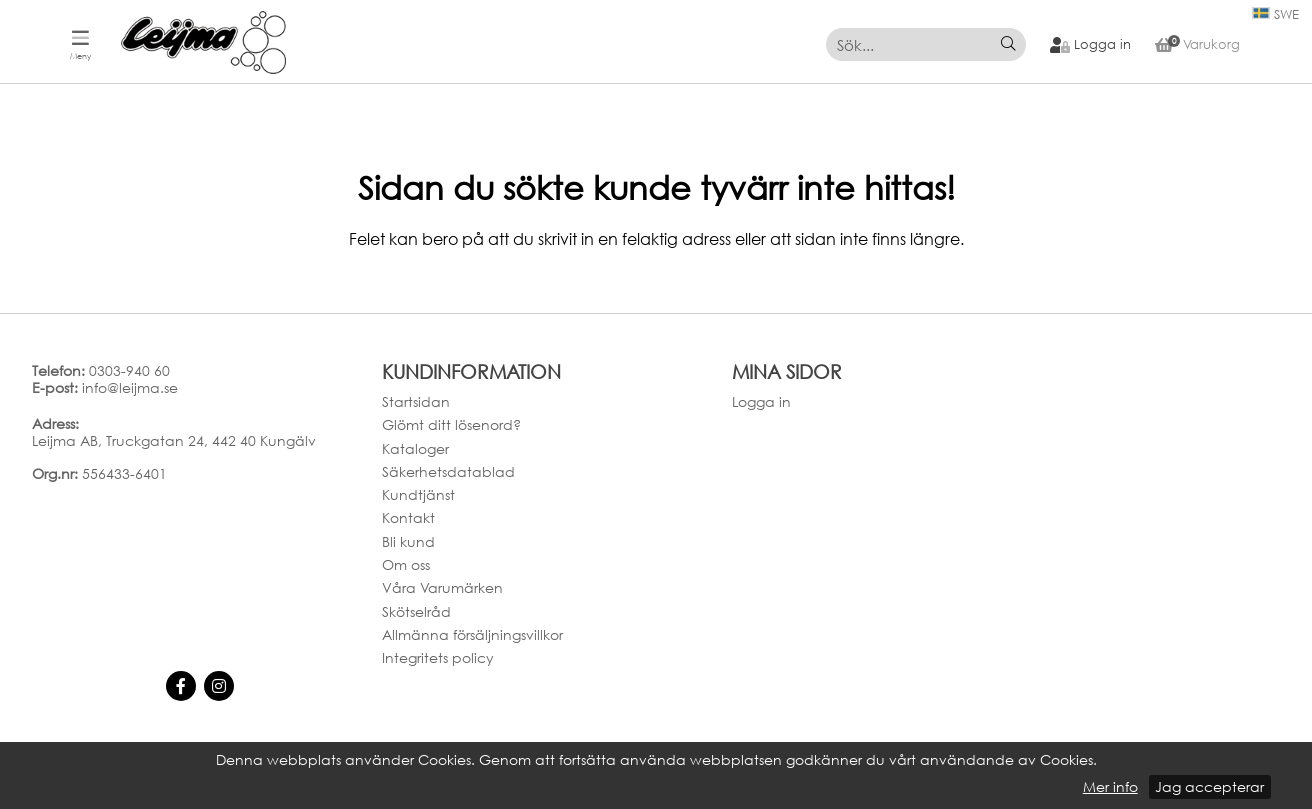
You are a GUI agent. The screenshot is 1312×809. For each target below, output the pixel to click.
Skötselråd (416, 611)
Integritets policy (438, 657)
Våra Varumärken (442, 588)
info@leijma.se (130, 387)
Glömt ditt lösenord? (451, 424)
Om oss (406, 564)
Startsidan (416, 401)
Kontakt (408, 518)
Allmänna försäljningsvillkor (472, 634)
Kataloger (415, 448)
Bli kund (408, 541)
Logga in (761, 401)
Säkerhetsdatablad (448, 471)
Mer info (1110, 787)
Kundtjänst (418, 494)
